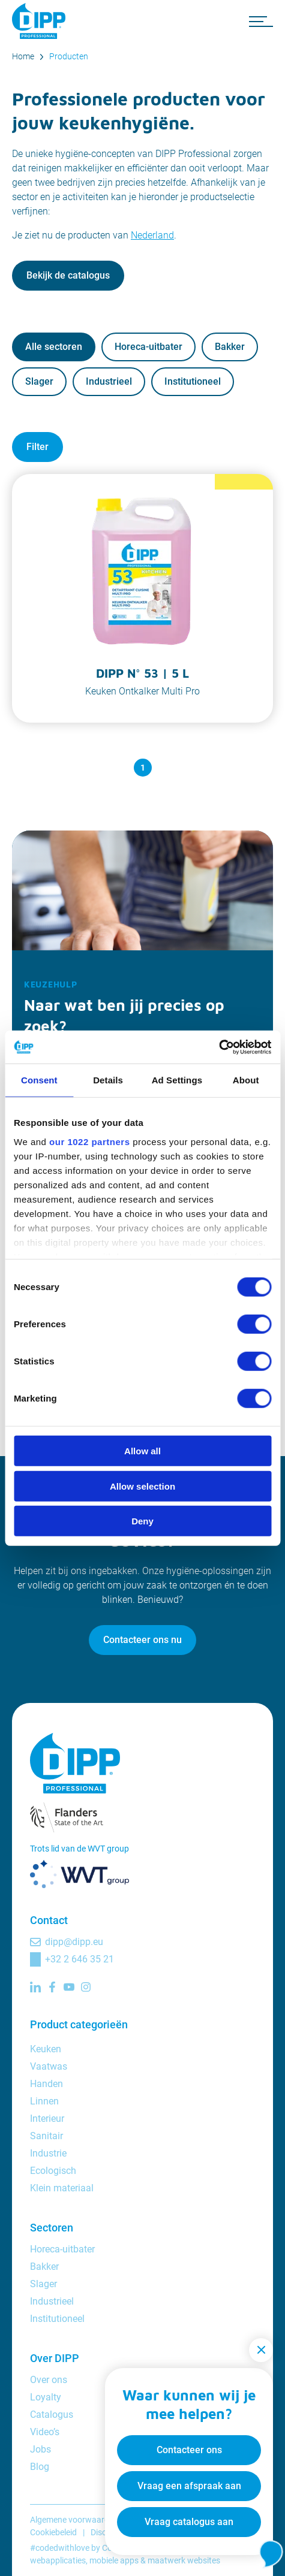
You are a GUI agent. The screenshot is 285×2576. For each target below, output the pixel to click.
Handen (46, 2083)
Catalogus (51, 2414)
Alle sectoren (53, 346)
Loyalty (45, 2397)
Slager (39, 381)
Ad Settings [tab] (177, 1080)
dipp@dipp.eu (74, 1941)
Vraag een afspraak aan (189, 2486)
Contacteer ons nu (142, 1639)
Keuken (45, 2049)
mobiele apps (114, 2560)
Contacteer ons (189, 2450)
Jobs (40, 2449)
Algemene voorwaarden (74, 2519)
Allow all (142, 1451)
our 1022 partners (89, 1141)
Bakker (230, 346)
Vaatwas (48, 2066)
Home (23, 56)
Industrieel (109, 381)
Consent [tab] (39, 1080)
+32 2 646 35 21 (79, 1959)
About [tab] (246, 1080)
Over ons (48, 2379)
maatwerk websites (184, 2560)
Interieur (47, 2118)
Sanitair (46, 2136)
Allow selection (142, 1486)
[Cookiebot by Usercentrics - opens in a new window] (218, 1047)
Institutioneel (192, 381)
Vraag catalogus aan (189, 2521)
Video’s (44, 2432)
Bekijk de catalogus (68, 275)
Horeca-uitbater (148, 346)
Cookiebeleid (53, 2532)
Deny (142, 1521)
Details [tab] (108, 1080)
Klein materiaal (62, 2188)
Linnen (44, 2101)
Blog (39, 2466)
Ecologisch (53, 2170)
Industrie (48, 2153)
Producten (68, 56)
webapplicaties (58, 2560)
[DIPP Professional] (42, 21)
